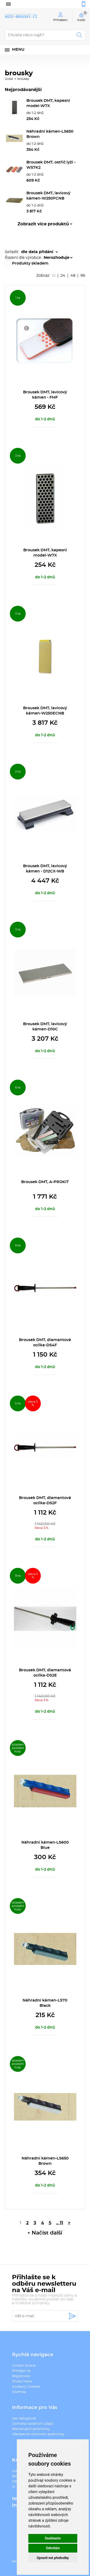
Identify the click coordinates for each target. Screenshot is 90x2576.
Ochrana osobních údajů (32, 2423)
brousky (23, 78)
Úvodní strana (24, 2365)
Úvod (9, 78)
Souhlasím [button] (53, 2538)
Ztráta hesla (22, 2381)
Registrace (21, 2376)
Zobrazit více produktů (43, 224)
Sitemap (19, 2392)
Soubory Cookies (26, 2386)
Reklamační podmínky (31, 2429)
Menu (18, 49)
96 (82, 275)
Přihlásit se (21, 2371)
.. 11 (59, 2223)
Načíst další (47, 2232)
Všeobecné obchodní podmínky (38, 2434)
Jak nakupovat (24, 2418)
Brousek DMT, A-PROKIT (45, 1182)
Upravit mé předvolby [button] (53, 2558)
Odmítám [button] (53, 2548)
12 (53, 275)
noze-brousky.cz (21, 16)
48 (72, 275)
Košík (82, 16)
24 (62, 275)
